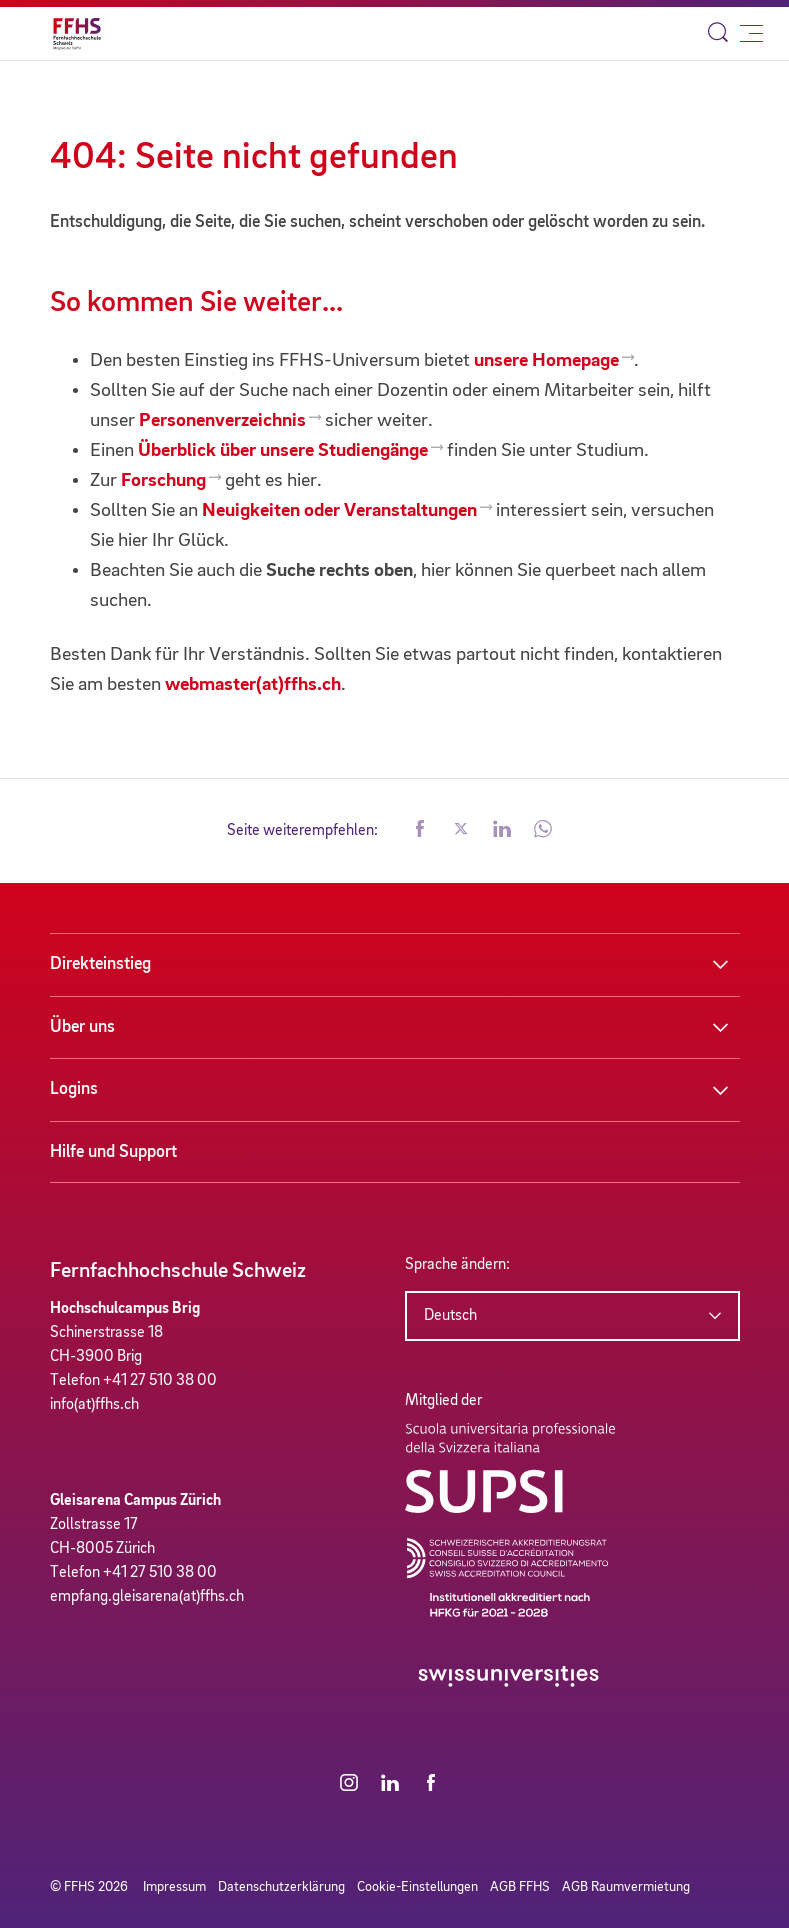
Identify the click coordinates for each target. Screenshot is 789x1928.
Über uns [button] (82, 1027)
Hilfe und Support (113, 1152)
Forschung (163, 481)
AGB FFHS (520, 1887)
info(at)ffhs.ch (94, 1405)
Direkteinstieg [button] (100, 964)
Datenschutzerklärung (281, 1887)
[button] (420, 831)
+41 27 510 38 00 (160, 1381)
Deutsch (450, 1316)
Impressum (174, 1887)
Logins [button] (74, 1089)
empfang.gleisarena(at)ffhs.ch (147, 1597)
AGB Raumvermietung (626, 1887)
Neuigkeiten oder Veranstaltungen (339, 511)
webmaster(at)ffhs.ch (253, 685)
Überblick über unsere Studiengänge (283, 451)
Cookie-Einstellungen (417, 1887)
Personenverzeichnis (222, 421)
